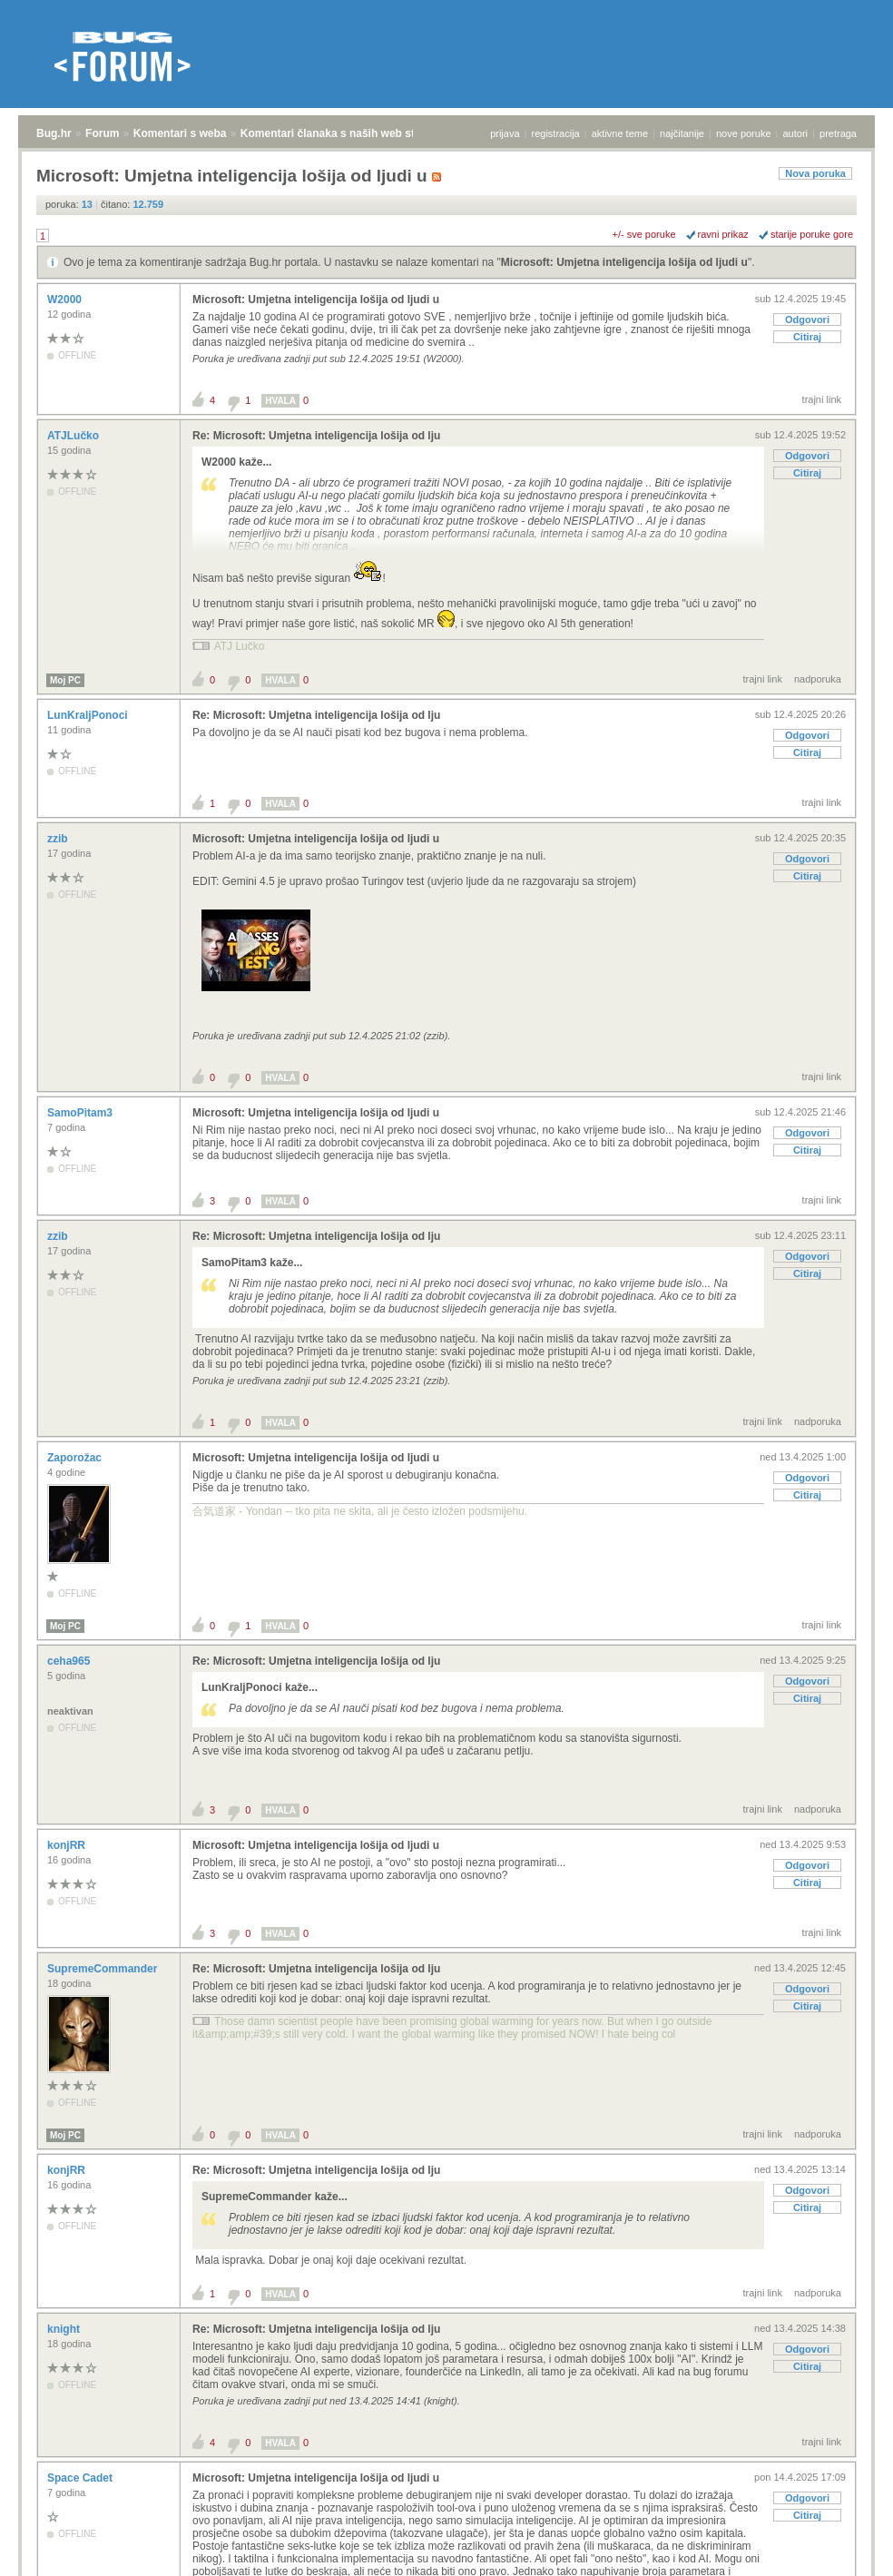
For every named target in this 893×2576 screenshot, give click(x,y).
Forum (102, 133)
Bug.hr (54, 133)
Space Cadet (81, 2478)
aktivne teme (620, 133)
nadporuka (817, 678)
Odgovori (807, 319)
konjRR (67, 1845)
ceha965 (70, 1661)
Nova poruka (815, 173)
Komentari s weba (180, 133)
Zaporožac (75, 1457)
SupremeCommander (104, 1968)
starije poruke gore (811, 234)
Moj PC (65, 680)
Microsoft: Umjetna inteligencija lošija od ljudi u (624, 262)
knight (65, 2329)
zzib (59, 838)
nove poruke (743, 133)
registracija (556, 133)
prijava (504, 133)
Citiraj (807, 336)
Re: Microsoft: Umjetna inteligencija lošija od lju (316, 435)
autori (796, 133)
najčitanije (682, 133)
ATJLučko (74, 435)
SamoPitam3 (81, 1112)
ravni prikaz (723, 234)
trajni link (821, 399)
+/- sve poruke (644, 234)
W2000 (65, 299)
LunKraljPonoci (89, 715)
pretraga (838, 133)
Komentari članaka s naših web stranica (343, 133)
